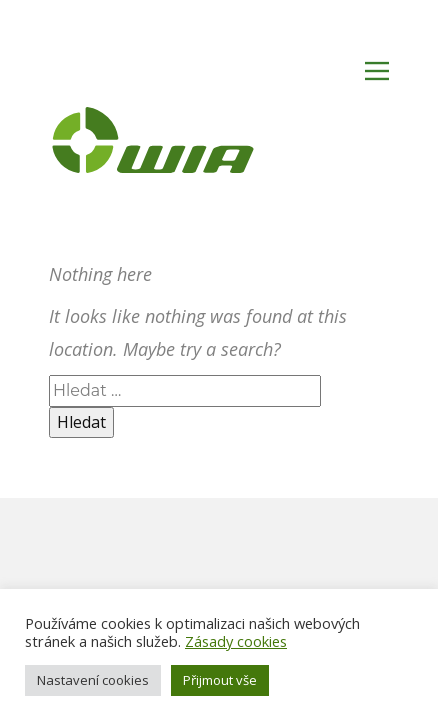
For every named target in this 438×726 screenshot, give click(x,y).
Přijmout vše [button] (220, 680)
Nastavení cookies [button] (93, 680)
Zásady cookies (236, 641)
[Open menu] (377, 71)
